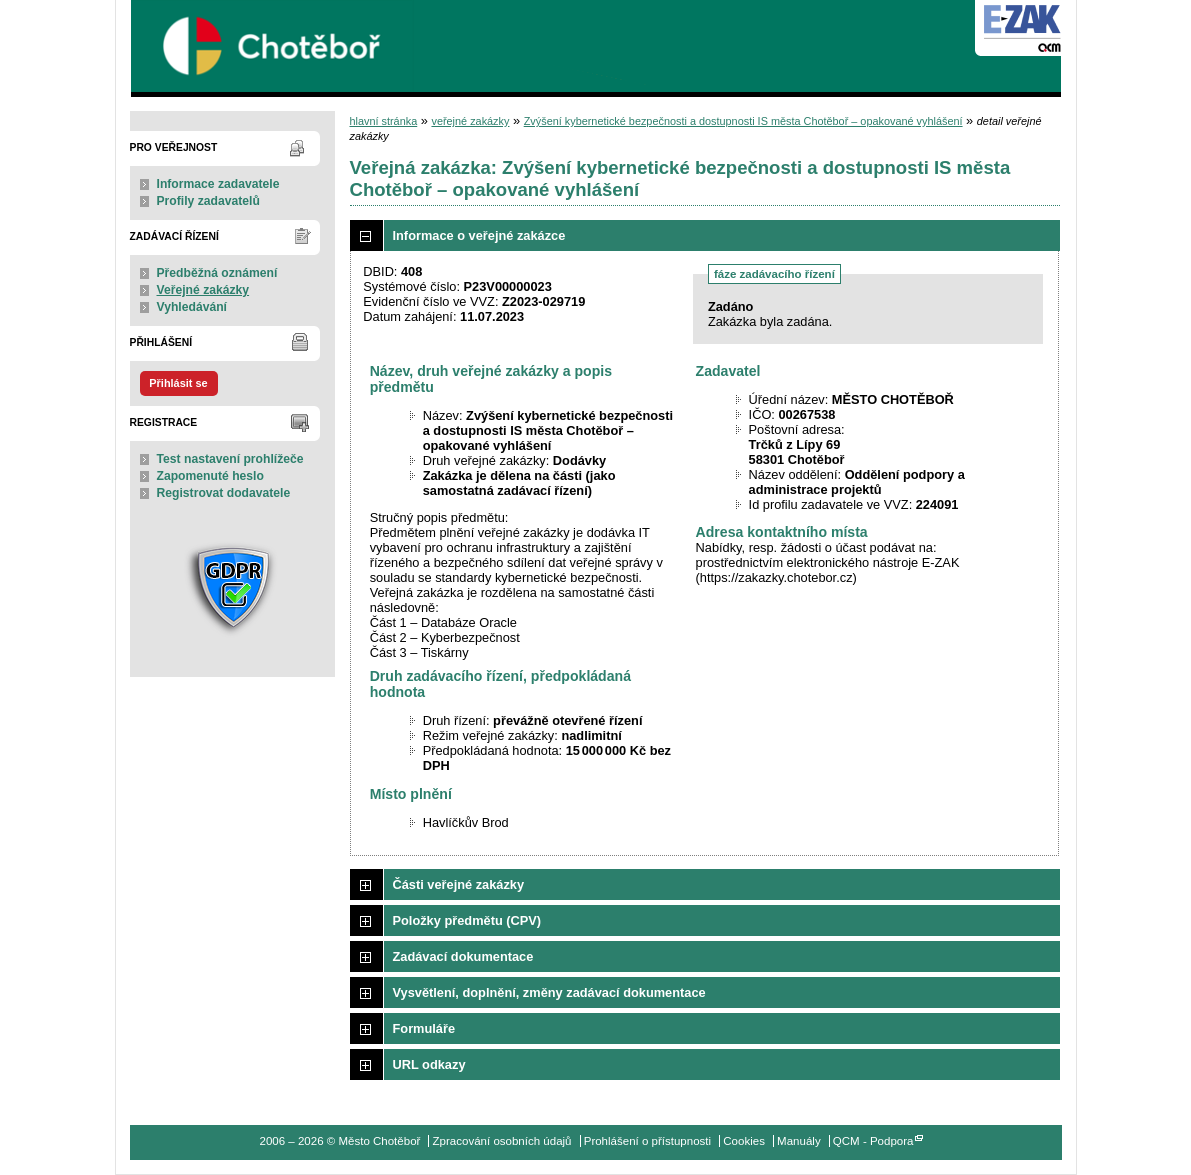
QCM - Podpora (873, 1141)
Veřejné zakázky (203, 290)
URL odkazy (429, 1064)
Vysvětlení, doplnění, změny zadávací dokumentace (549, 992)
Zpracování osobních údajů (502, 1141)
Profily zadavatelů (208, 201)
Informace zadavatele (218, 184)
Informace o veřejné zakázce (479, 235)
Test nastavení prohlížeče (230, 459)
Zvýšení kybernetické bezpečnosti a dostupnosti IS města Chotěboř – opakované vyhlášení (743, 121)
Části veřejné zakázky (459, 884)
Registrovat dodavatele (224, 493)
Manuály (799, 1141)
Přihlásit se (178, 383)
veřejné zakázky (470, 121)
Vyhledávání (192, 307)
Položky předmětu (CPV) (467, 920)
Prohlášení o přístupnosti (647, 1141)
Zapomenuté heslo (210, 476)
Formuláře (424, 1028)
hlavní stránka (384, 121)
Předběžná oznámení (217, 273)
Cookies (744, 1141)
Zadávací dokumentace (463, 956)
